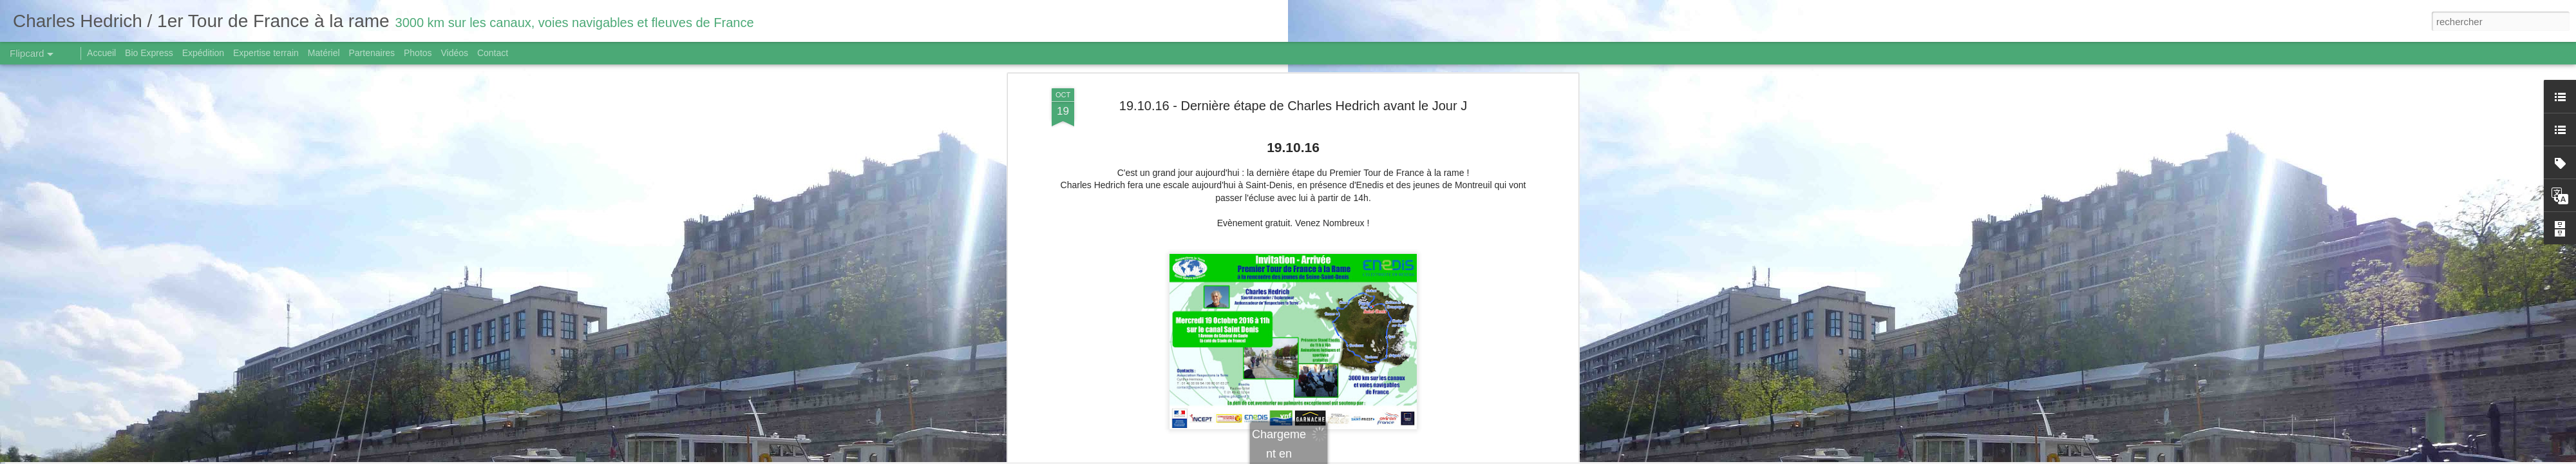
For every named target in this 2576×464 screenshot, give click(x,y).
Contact (492, 53)
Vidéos (454, 53)
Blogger (1334, 457)
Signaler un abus (1377, 457)
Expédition (203, 53)
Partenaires (371, 53)
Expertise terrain (266, 53)
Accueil (101, 53)
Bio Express (149, 53)
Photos (418, 53)
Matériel (324, 53)
